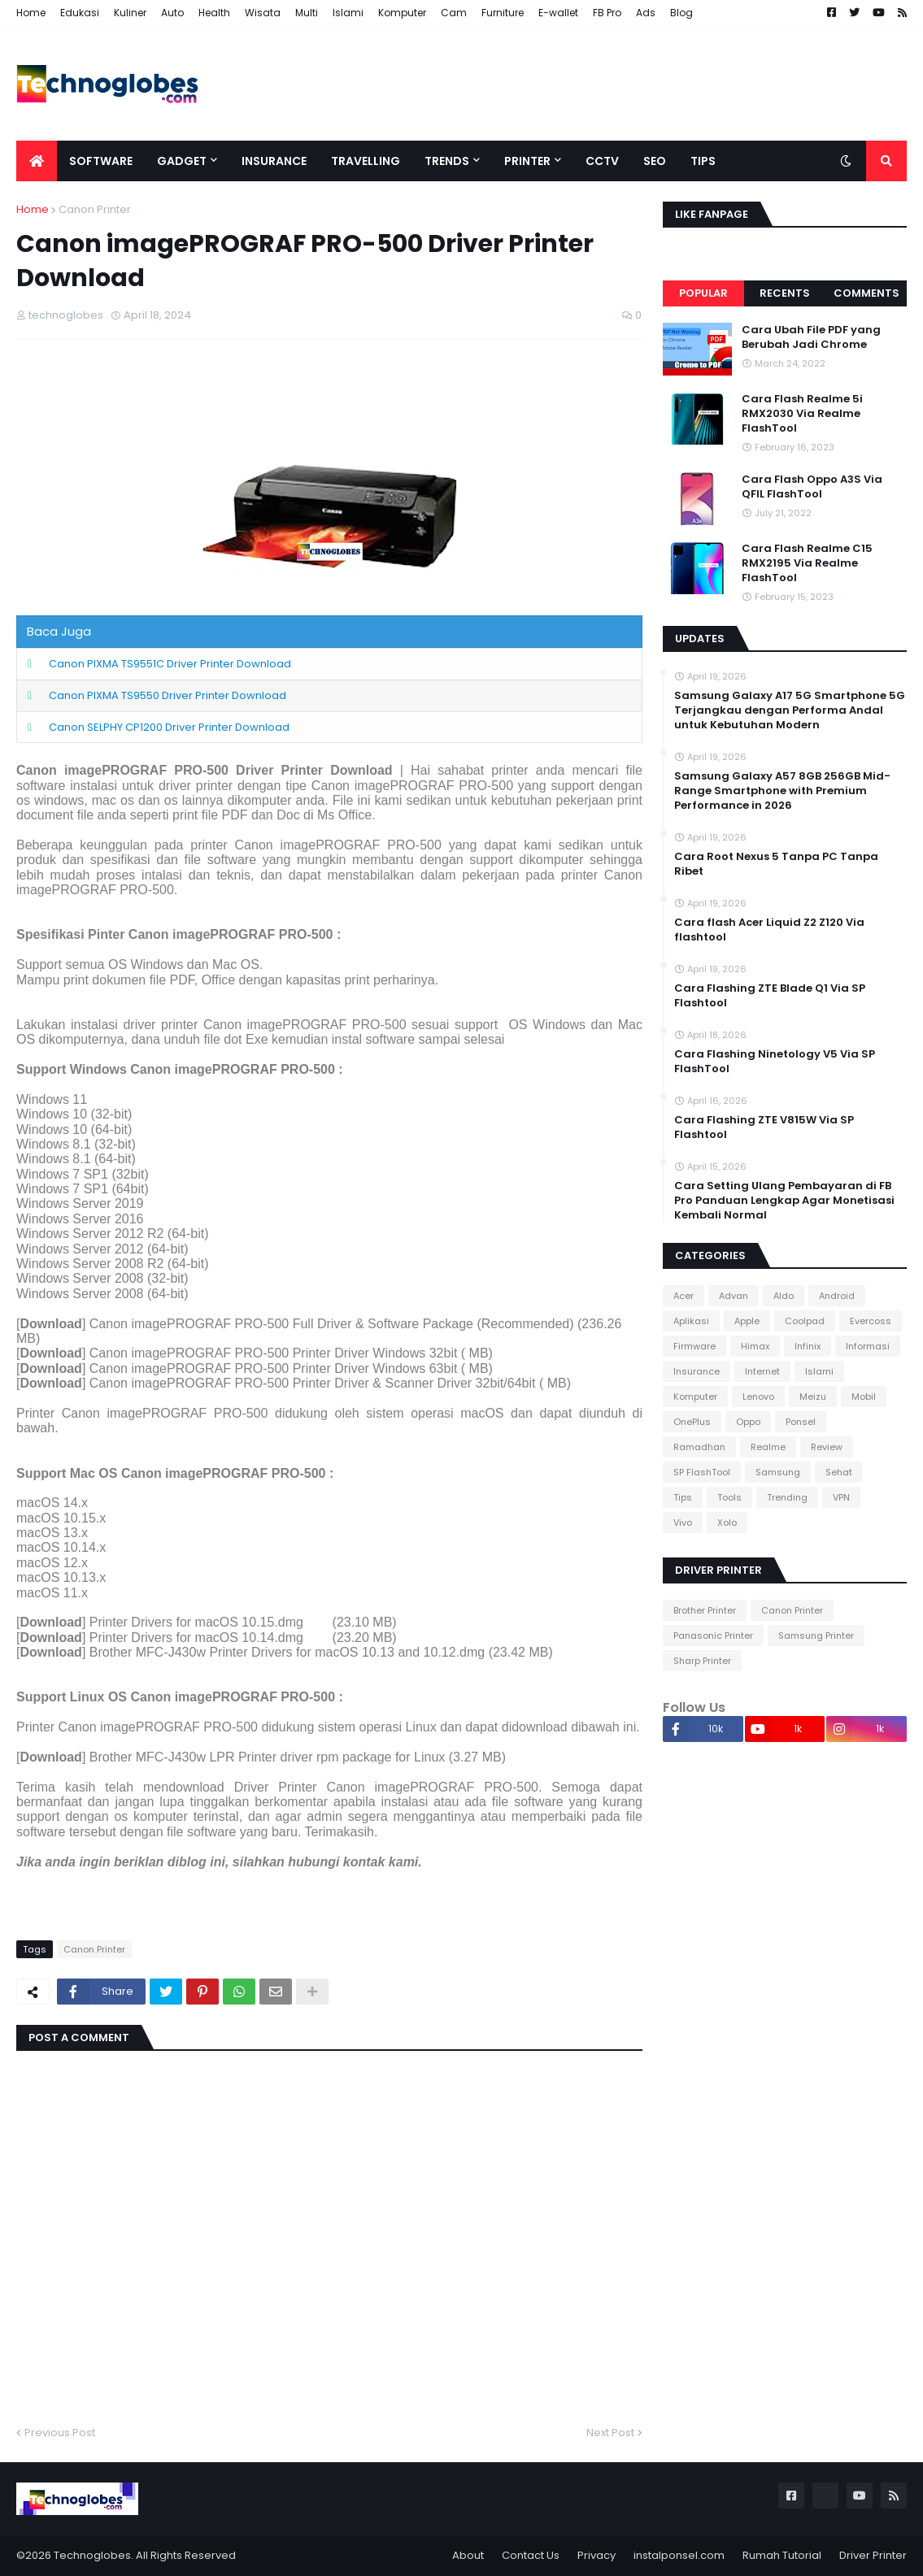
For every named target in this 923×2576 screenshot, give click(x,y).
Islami (348, 13)
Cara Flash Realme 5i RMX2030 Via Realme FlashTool (802, 414)
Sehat (838, 1472)
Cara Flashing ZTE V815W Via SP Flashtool (764, 1127)
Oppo (748, 1421)
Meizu (812, 1396)
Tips (682, 1497)
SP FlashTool (701, 1472)
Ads (645, 13)
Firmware (694, 1346)
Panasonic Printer (713, 1635)
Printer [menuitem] (527, 161)
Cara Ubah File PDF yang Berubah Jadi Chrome (811, 337)
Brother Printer (704, 1610)
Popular (703, 293)
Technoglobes (92, 2555)
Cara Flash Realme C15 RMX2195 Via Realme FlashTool (807, 563)
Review (826, 1446)
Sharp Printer (702, 1660)
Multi (306, 13)
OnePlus (692, 1421)
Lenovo (758, 1396)
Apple (747, 1320)
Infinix (808, 1346)
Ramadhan (699, 1446)
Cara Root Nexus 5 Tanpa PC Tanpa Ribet (776, 864)
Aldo (783, 1295)
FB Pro (607, 13)
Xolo (727, 1522)
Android (837, 1295)
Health (214, 13)
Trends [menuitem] (446, 161)
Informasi (868, 1346)
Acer (683, 1295)
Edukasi (79, 13)
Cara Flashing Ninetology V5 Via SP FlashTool (774, 1061)
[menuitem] (36, 161)
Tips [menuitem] (703, 161)
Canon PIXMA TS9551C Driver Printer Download (170, 663)
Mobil (863, 1396)
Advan (733, 1295)
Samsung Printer (816, 1635)
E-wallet (558, 13)
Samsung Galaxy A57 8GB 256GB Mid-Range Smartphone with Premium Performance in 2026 (782, 791)
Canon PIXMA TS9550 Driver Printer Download (167, 695)
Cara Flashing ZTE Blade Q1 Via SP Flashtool (769, 995)
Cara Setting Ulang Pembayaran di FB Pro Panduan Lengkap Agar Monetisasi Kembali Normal (784, 1201)
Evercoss (870, 1320)
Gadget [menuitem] (182, 161)
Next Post (610, 2432)
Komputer (402, 13)
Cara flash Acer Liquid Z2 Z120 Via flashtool (769, 930)
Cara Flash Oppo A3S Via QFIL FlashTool (812, 487)
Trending (787, 1497)
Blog (681, 13)
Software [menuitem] (101, 161)
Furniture (502, 13)
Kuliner (130, 13)
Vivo (682, 1522)
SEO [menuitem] (654, 161)
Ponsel (801, 1421)
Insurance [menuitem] (274, 161)
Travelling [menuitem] (365, 161)
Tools (729, 1497)
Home (31, 13)
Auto (172, 13)
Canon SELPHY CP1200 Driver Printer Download (169, 727)
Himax (755, 1346)
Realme (768, 1446)
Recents (785, 293)
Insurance (696, 1371)
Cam (454, 13)
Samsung (777, 1472)
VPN (841, 1497)
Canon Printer (95, 209)
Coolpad (805, 1320)
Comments (866, 293)
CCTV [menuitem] (602, 161)
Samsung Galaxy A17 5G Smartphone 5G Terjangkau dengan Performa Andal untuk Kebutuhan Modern (789, 710)
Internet (762, 1371)
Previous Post (59, 2432)
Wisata (263, 13)
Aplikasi (691, 1320)
